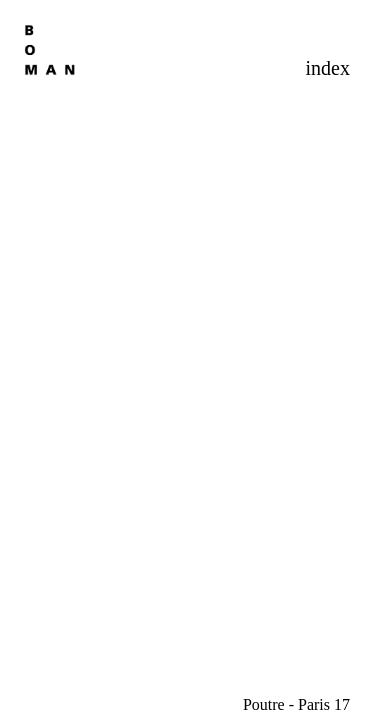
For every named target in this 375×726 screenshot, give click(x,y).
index (328, 68)
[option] (187, 368)
